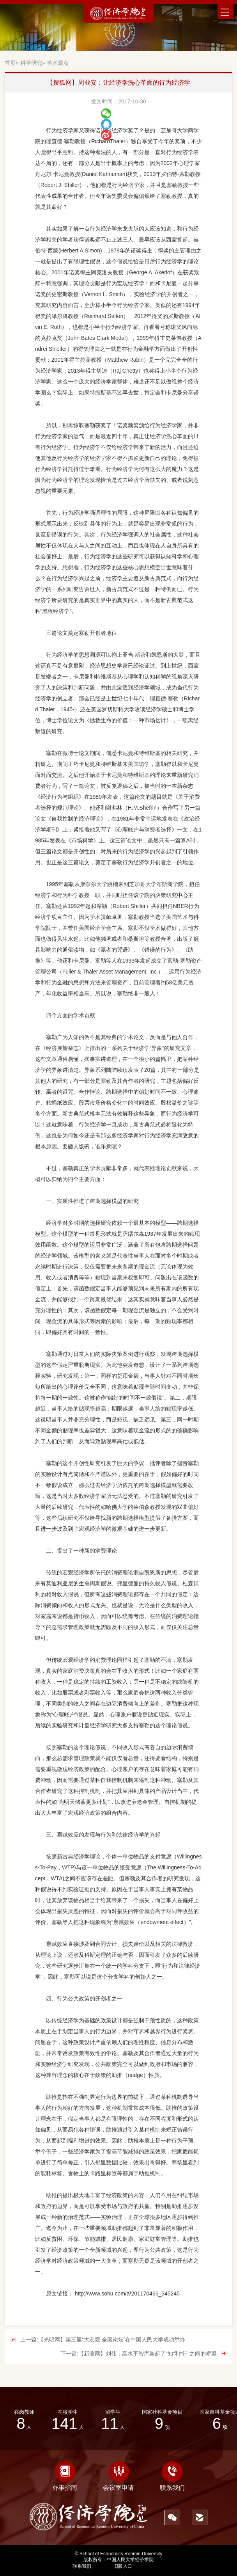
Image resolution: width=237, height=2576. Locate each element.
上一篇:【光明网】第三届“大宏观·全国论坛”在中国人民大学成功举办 (102, 2339)
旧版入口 (122, 2566)
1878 (159, 2566)
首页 (10, 63)
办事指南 (64, 2476)
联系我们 (172, 2476)
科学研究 (31, 63)
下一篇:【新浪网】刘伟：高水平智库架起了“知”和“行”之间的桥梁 (138, 2353)
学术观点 (58, 63)
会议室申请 (118, 2476)
